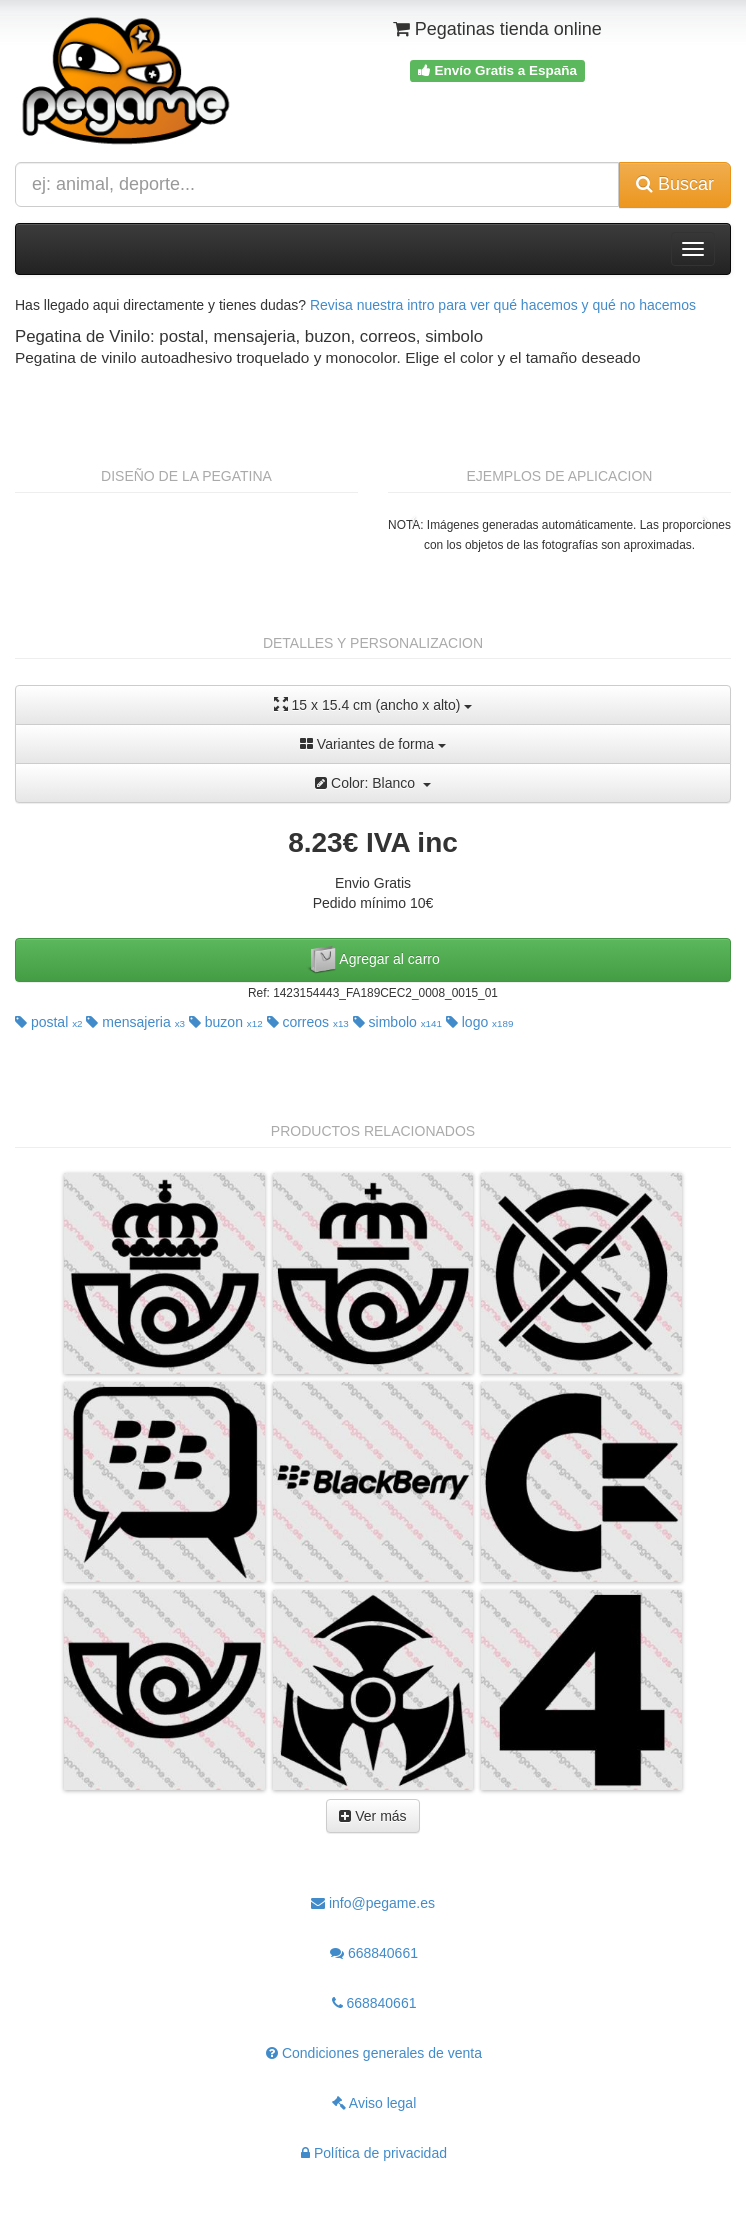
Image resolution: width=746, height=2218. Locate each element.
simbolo (397, 1022)
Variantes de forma (373, 744)
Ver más (372, 1816)
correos (308, 1022)
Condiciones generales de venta (374, 2053)
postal (49, 1022)
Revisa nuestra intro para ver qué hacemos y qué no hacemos (503, 305)
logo (480, 1022)
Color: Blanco (373, 783)
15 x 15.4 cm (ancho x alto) (373, 704)
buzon (226, 1022)
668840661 (374, 1953)
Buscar (675, 184)
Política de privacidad (374, 2153)
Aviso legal (374, 2103)
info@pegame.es (373, 1903)
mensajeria (135, 1022)
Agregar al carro (373, 960)
